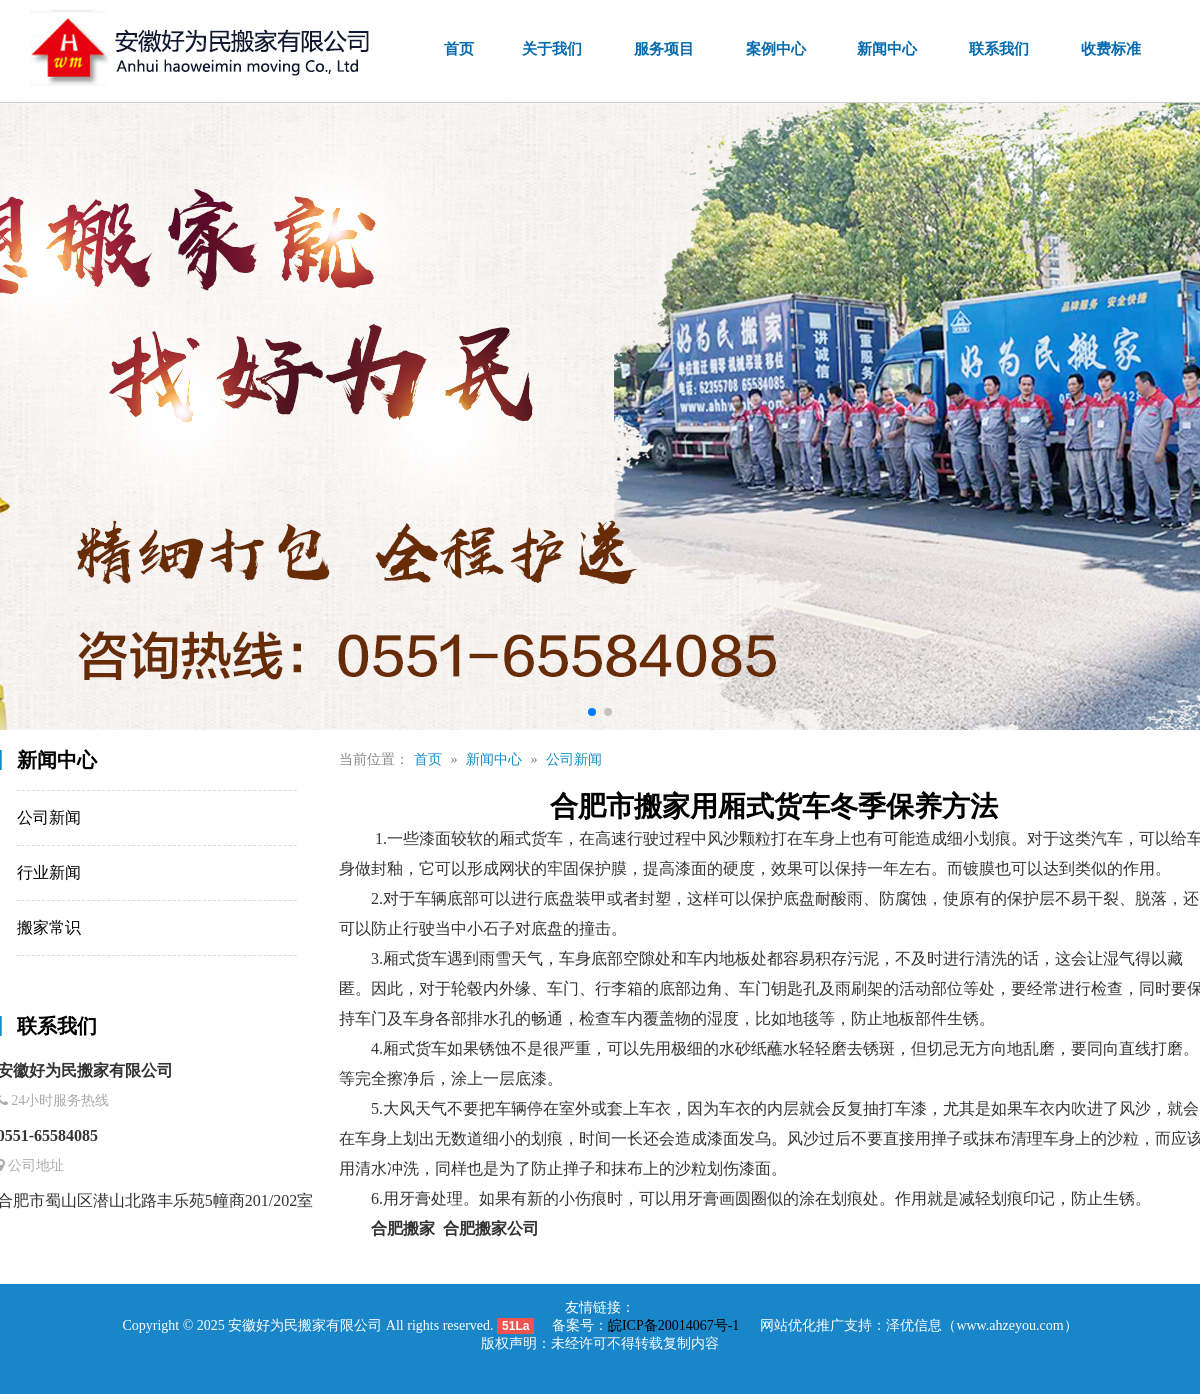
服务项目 (671, 49)
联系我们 (1001, 49)
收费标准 (1112, 49)
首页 (469, 49)
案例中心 (781, 49)
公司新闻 (647, 759)
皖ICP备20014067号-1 (673, 1325)
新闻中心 (891, 49)
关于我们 (561, 49)
